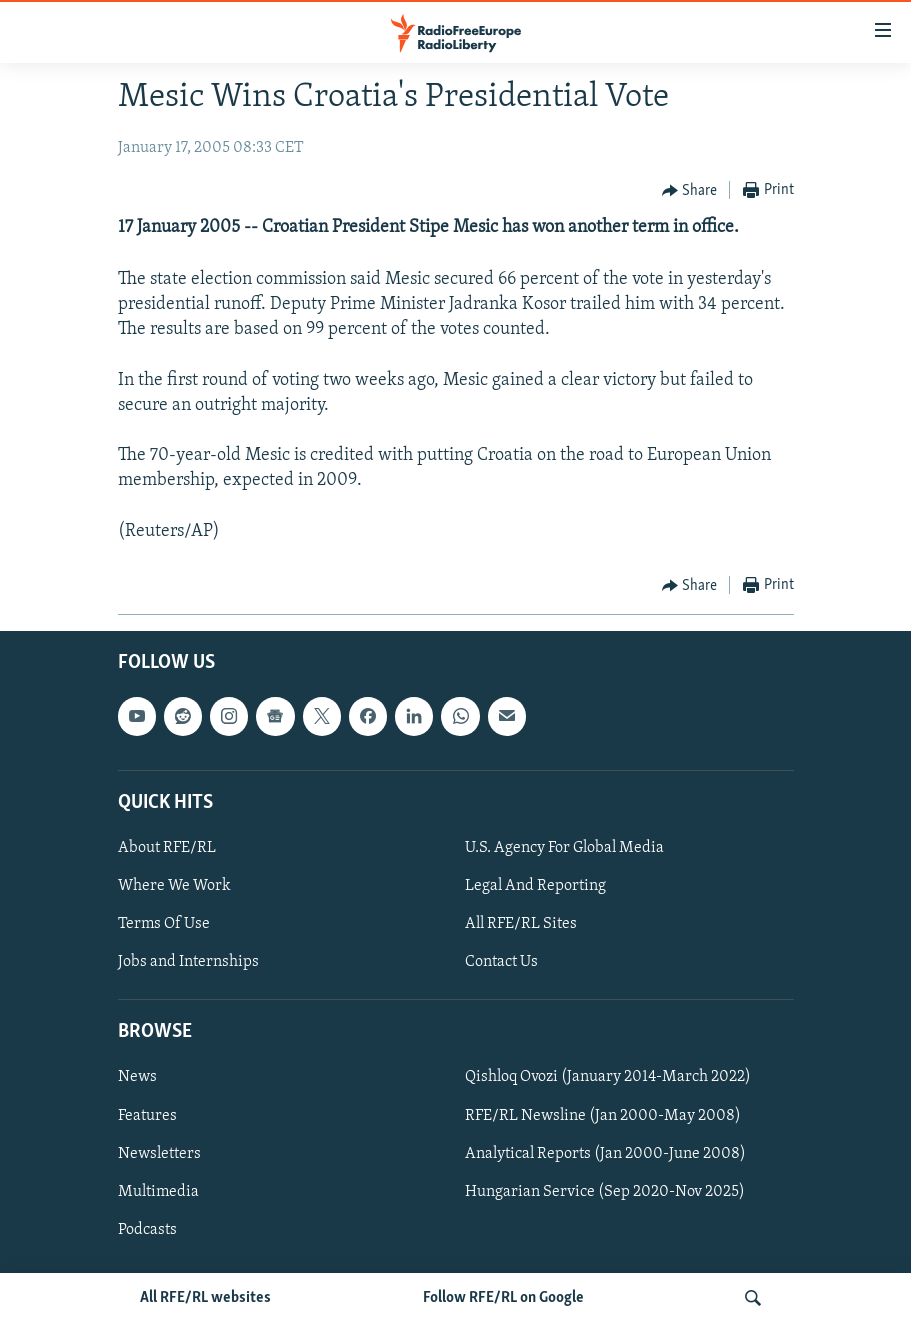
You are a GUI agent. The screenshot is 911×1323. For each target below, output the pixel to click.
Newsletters (159, 1154)
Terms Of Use (164, 924)
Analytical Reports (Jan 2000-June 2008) (605, 1154)
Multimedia (158, 1192)
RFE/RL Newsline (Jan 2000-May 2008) (603, 1115)
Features (147, 1115)
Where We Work (174, 886)
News (137, 1077)
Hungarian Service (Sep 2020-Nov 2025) (605, 1192)
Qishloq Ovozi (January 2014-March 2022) (608, 1077)
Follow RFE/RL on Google (503, 1298)
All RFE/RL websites (205, 1298)
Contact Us (501, 962)
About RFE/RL (167, 848)
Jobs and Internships (188, 962)
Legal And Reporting (535, 886)
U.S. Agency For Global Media (564, 848)
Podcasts (147, 1230)
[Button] (690, 191)
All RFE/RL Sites (521, 924)
